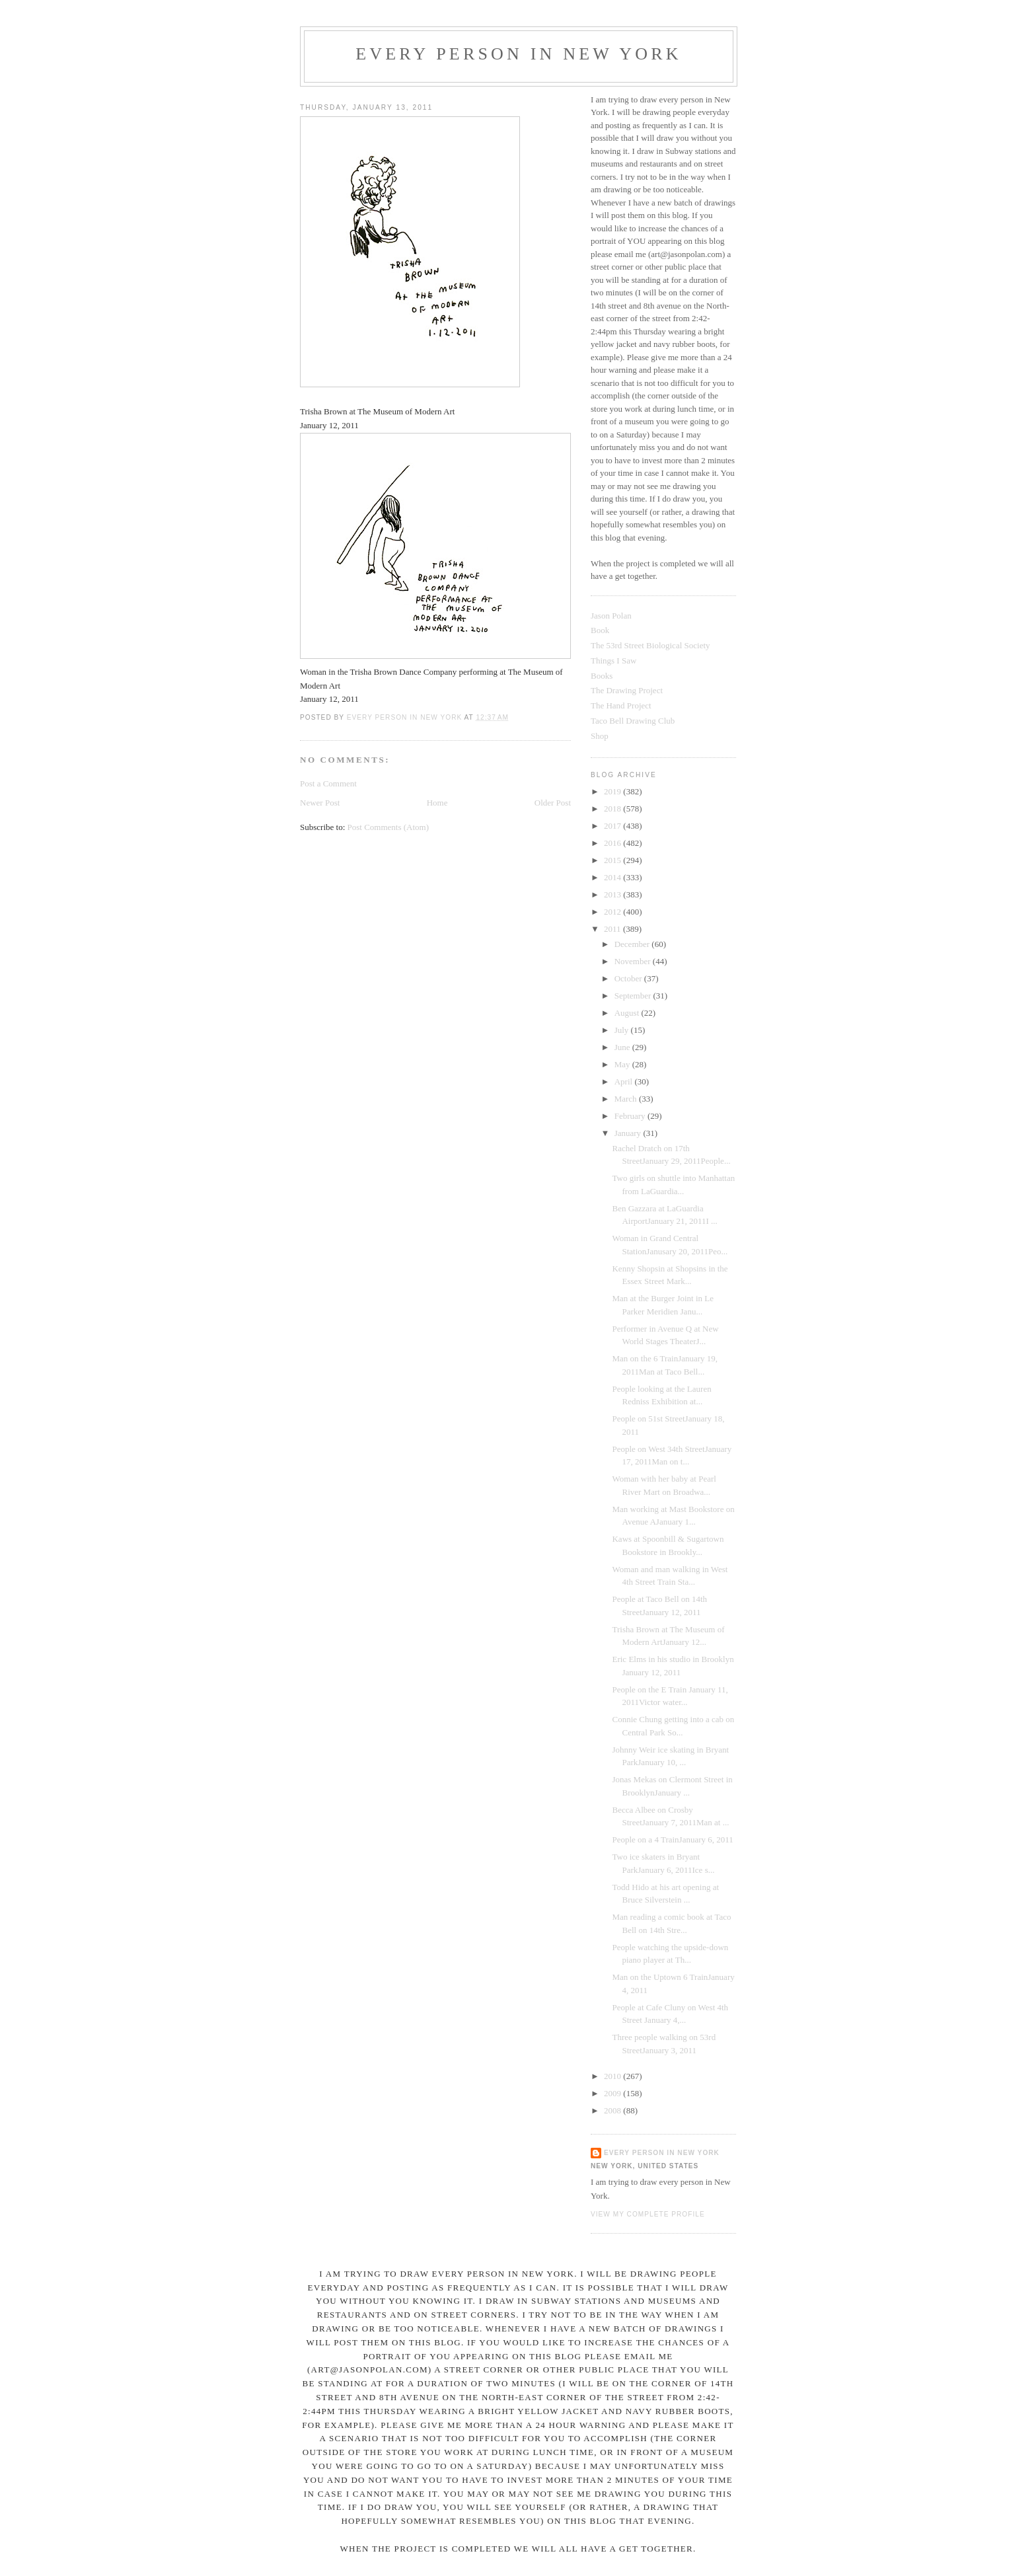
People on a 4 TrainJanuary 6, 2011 (672, 1839)
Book (600, 630)
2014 (613, 877)
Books (601, 676)
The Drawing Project (627, 690)
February (631, 1116)
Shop (600, 736)
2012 (613, 912)
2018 (613, 809)
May (623, 1064)
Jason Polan (611, 616)
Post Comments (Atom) (388, 827)
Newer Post (320, 803)
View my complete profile (648, 2214)
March (626, 1099)
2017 (613, 826)
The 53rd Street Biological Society (650, 645)
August (628, 1013)
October (629, 978)
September (633, 996)
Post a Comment (328, 783)
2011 (613, 929)
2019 (613, 791)
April (624, 1081)
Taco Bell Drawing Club (633, 721)
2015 (613, 860)
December (633, 944)
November (633, 961)
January (629, 1133)
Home (437, 803)
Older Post (553, 803)
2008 (613, 2110)
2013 (613, 894)
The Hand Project (621, 705)
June (623, 1047)
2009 (613, 2093)
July (622, 1030)
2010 (613, 2076)
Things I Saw (613, 660)
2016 (613, 843)
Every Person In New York (518, 53)
